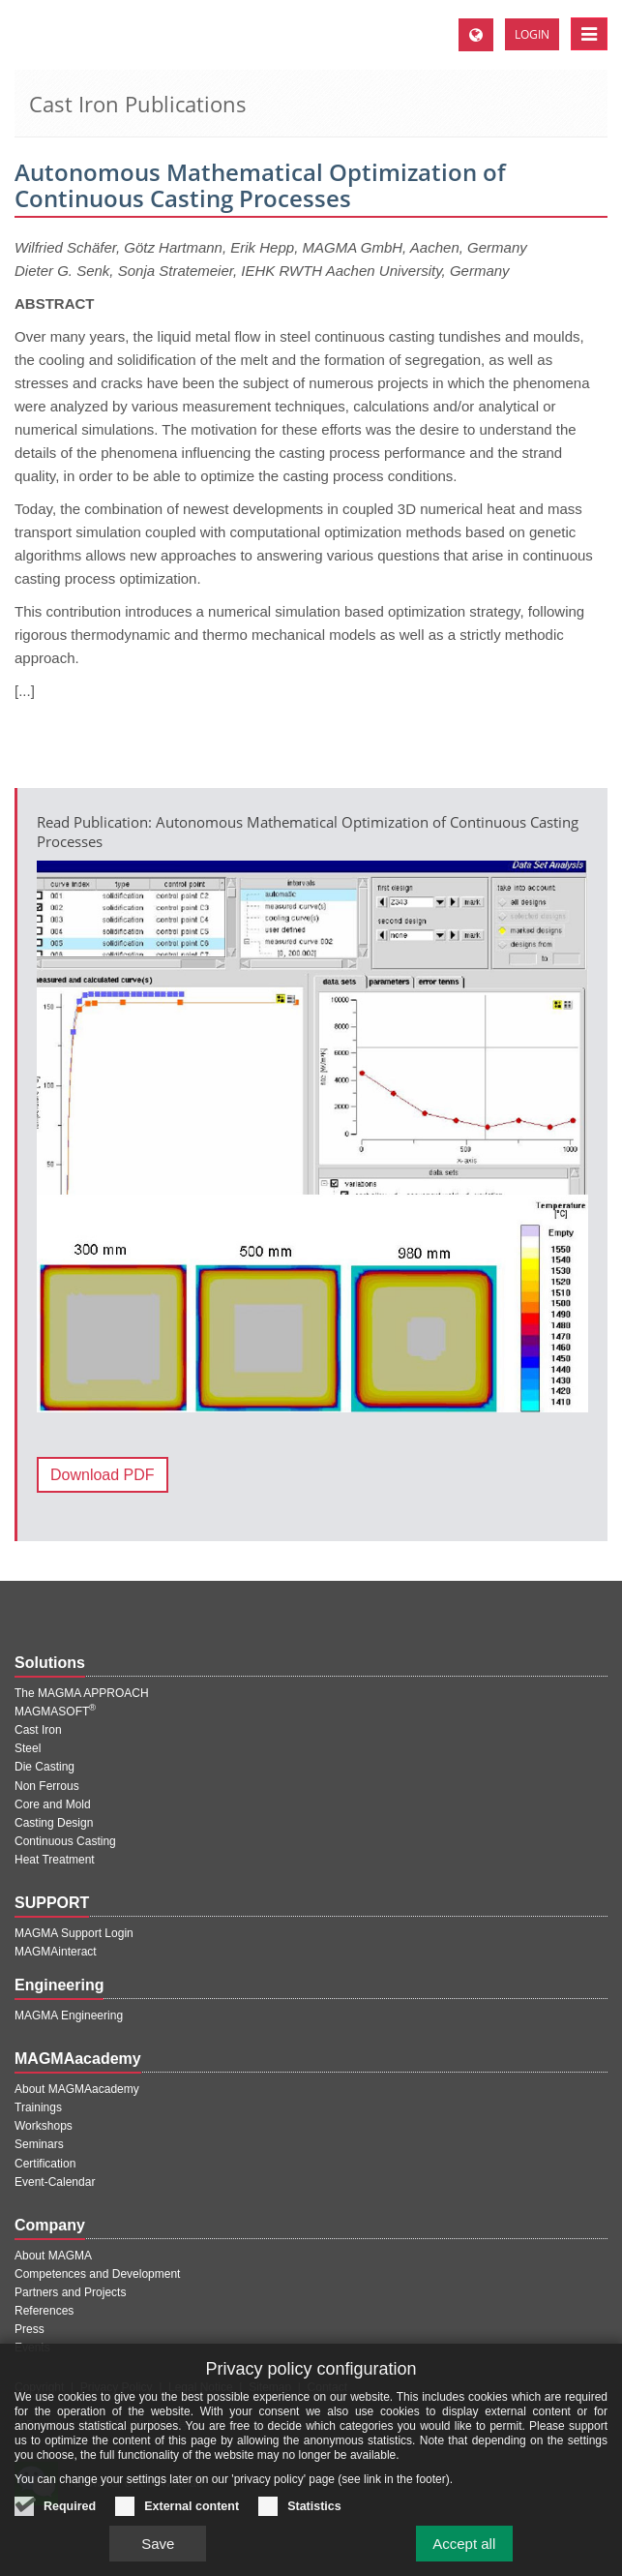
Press (29, 2329)
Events (32, 2347)
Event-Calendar (55, 2182)
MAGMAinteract (56, 1951)
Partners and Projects (70, 2292)
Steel (28, 1748)
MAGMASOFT (55, 1711)
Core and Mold (53, 1804)
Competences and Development (97, 2274)
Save (157, 2558)
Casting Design (54, 1823)
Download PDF (102, 1475)
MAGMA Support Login (74, 1933)
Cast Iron (38, 1730)
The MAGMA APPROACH (82, 1693)
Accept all (463, 2558)
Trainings (38, 2107)
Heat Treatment (55, 1859)
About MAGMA (53, 2255)
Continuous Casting (65, 1841)
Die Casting (44, 1766)
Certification (45, 2163)
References (44, 2311)
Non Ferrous (47, 1786)
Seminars (39, 2144)
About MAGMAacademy (77, 2089)
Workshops (44, 2126)
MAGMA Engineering (69, 2015)
